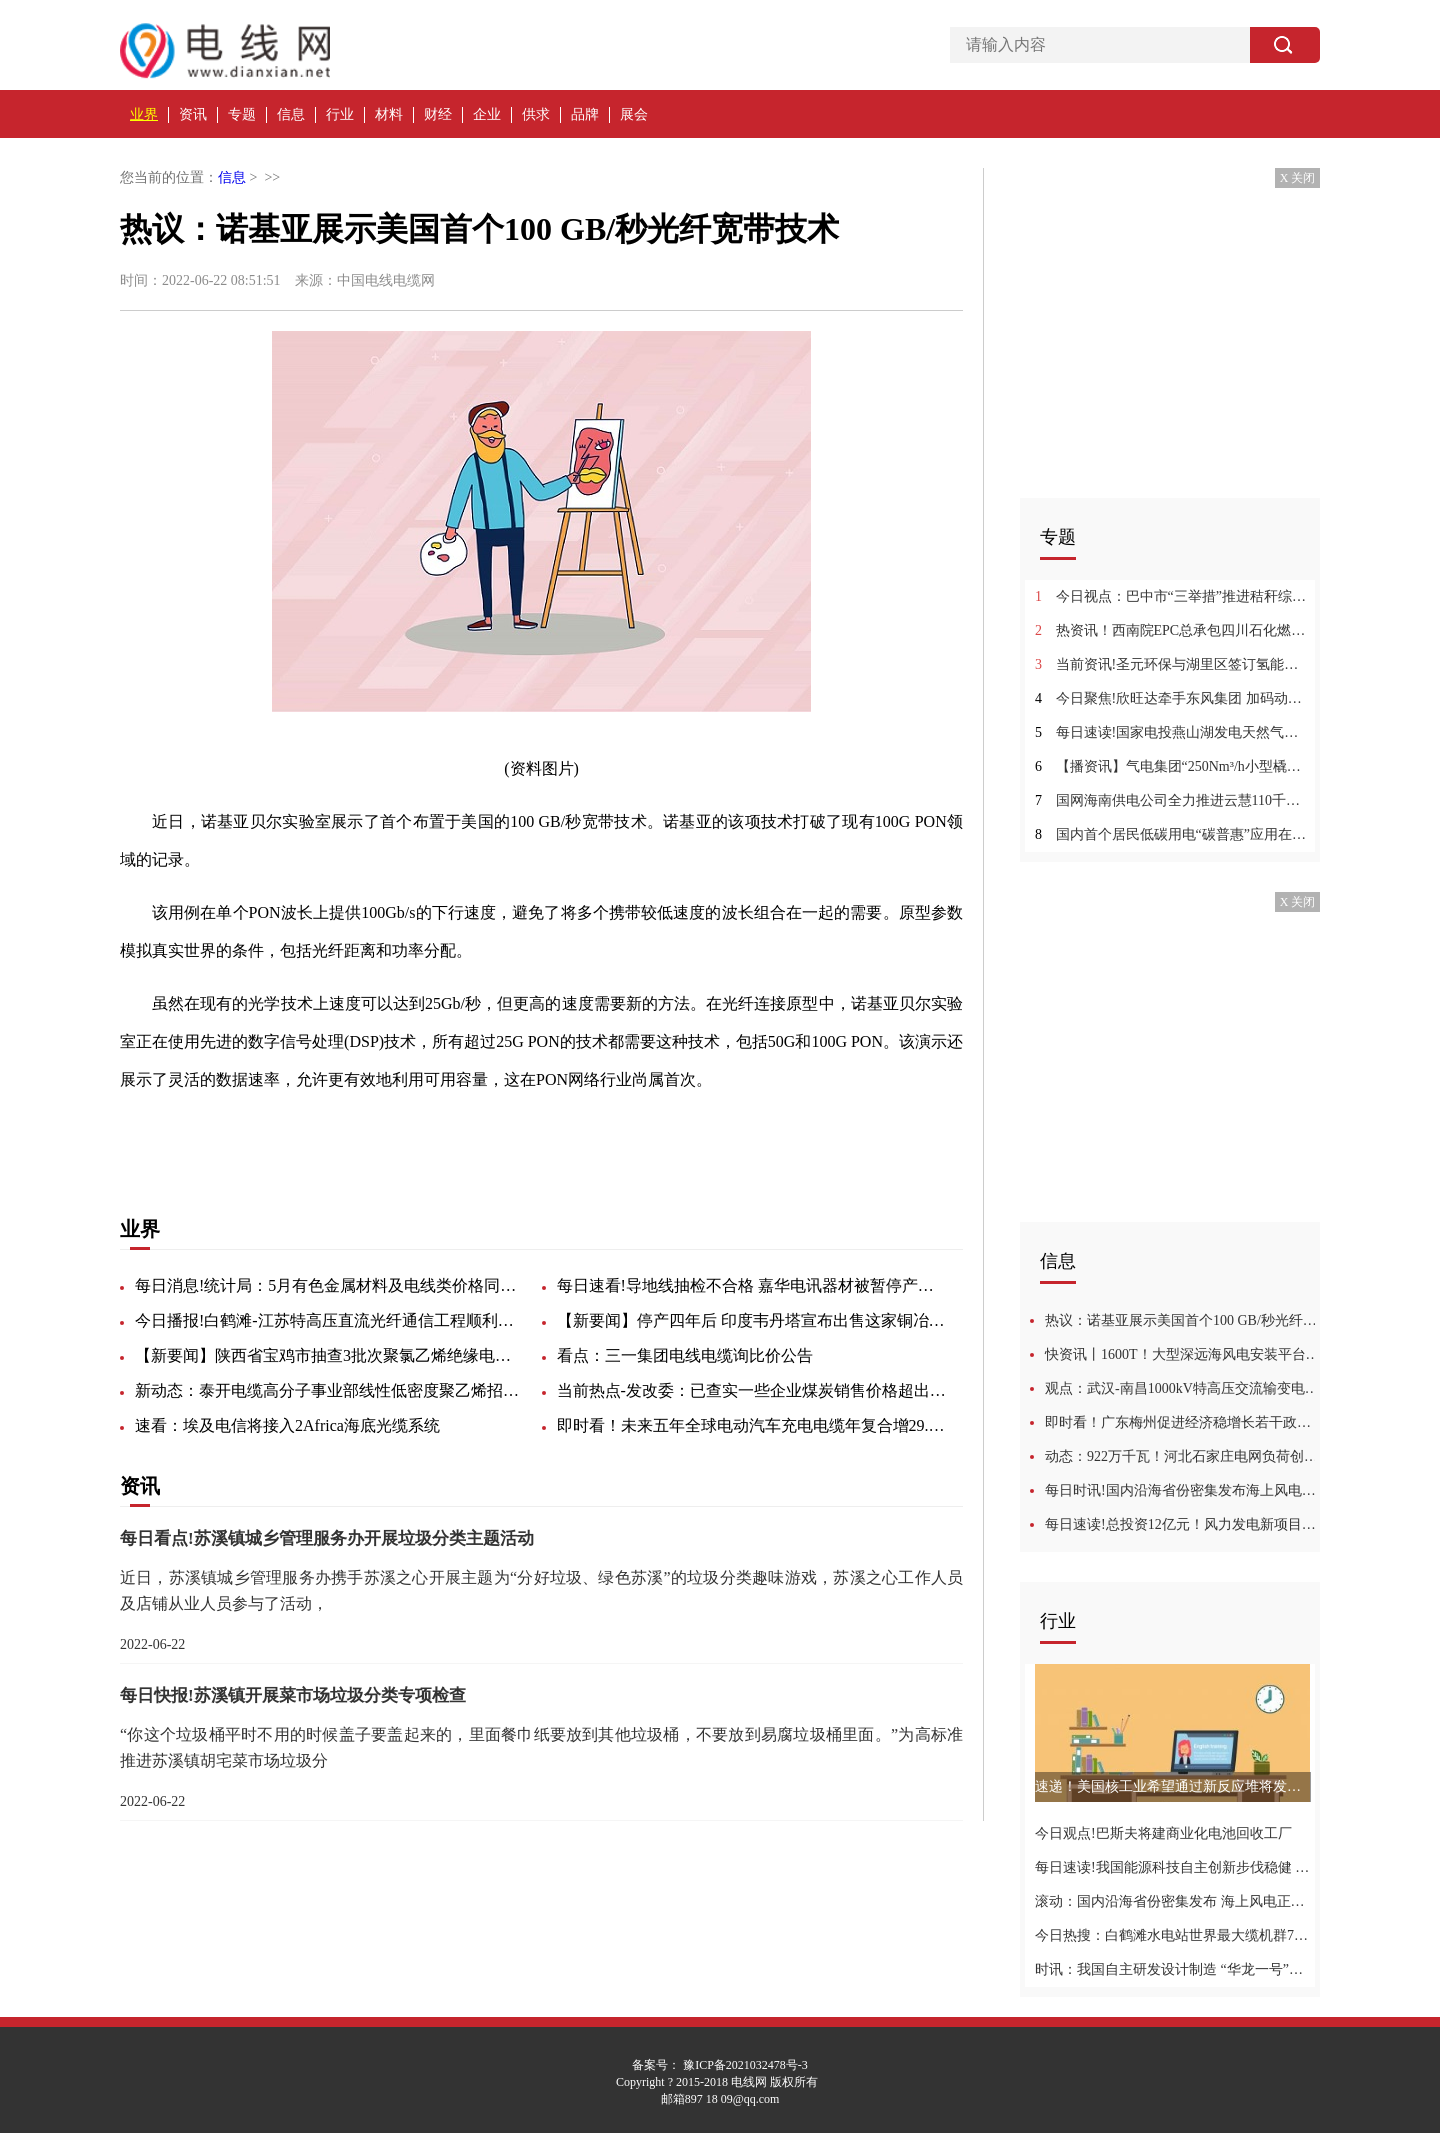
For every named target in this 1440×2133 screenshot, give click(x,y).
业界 (144, 114)
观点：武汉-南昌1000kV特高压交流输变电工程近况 (1182, 1388)
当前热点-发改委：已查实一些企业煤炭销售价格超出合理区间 (752, 1390)
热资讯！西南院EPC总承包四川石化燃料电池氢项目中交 (1172, 630)
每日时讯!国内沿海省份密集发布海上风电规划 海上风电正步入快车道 (1182, 1490)
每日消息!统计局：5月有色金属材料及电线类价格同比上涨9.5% (330, 1285)
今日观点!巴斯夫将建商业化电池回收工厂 (1163, 1833)
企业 (487, 114)
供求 (536, 114)
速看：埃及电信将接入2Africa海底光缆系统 (287, 1425)
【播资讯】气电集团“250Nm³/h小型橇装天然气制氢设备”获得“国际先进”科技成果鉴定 (1172, 766)
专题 (242, 114)
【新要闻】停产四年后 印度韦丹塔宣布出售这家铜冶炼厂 (752, 1320)
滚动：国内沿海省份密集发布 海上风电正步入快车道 (1172, 1901)
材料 (389, 114)
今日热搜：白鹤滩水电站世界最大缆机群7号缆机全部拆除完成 (1172, 1935)
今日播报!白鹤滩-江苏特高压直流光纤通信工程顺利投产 (330, 1320)
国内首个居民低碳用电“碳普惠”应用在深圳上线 (1172, 834)
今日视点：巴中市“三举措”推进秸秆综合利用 (1172, 596)
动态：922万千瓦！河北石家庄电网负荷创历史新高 (1182, 1456)
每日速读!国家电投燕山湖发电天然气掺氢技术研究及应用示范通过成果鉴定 (1172, 732)
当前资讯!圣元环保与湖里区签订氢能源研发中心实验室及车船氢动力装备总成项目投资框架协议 (1172, 664)
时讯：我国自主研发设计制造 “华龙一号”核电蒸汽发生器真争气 (1172, 1969)
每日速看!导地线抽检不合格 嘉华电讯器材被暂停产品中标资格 (752, 1285)
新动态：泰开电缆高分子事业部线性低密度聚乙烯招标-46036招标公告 (330, 1390)
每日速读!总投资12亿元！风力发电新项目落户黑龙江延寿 (1182, 1524)
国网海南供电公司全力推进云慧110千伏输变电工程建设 (1172, 800)
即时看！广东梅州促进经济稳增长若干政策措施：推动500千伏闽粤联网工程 (1182, 1422)
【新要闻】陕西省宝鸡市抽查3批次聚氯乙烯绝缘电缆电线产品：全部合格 (330, 1355)
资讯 (193, 114)
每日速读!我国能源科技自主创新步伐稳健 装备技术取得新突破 (1172, 1867)
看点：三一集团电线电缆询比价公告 (685, 1355)
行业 (340, 114)
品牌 (585, 114)
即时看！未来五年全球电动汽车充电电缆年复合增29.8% (752, 1425)
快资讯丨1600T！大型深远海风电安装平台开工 (1182, 1354)
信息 (291, 114)
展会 (634, 114)
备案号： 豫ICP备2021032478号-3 (720, 2065)
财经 (438, 114)
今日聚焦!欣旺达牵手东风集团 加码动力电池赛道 (1172, 698)
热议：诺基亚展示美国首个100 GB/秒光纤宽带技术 (1182, 1320)
